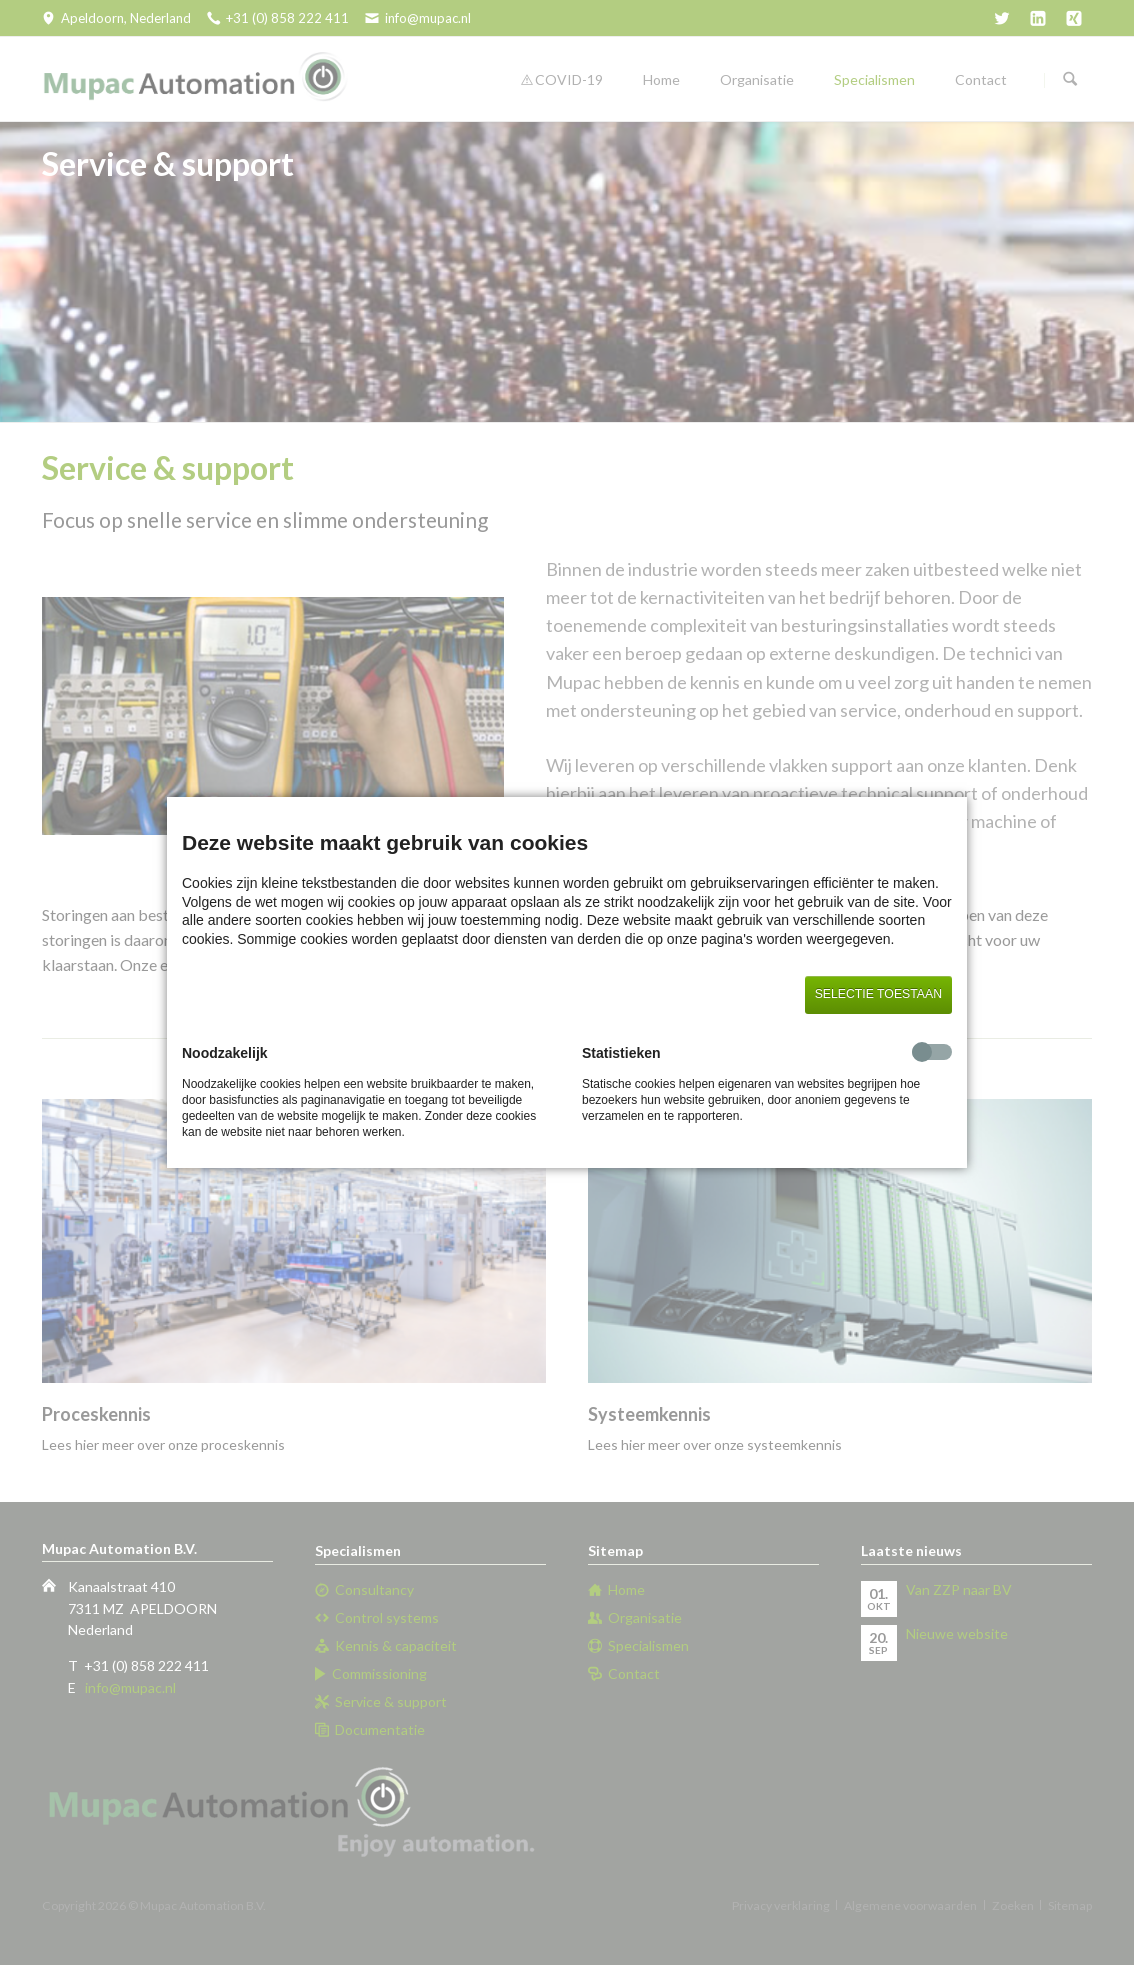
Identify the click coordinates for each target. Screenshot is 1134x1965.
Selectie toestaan (878, 994)
